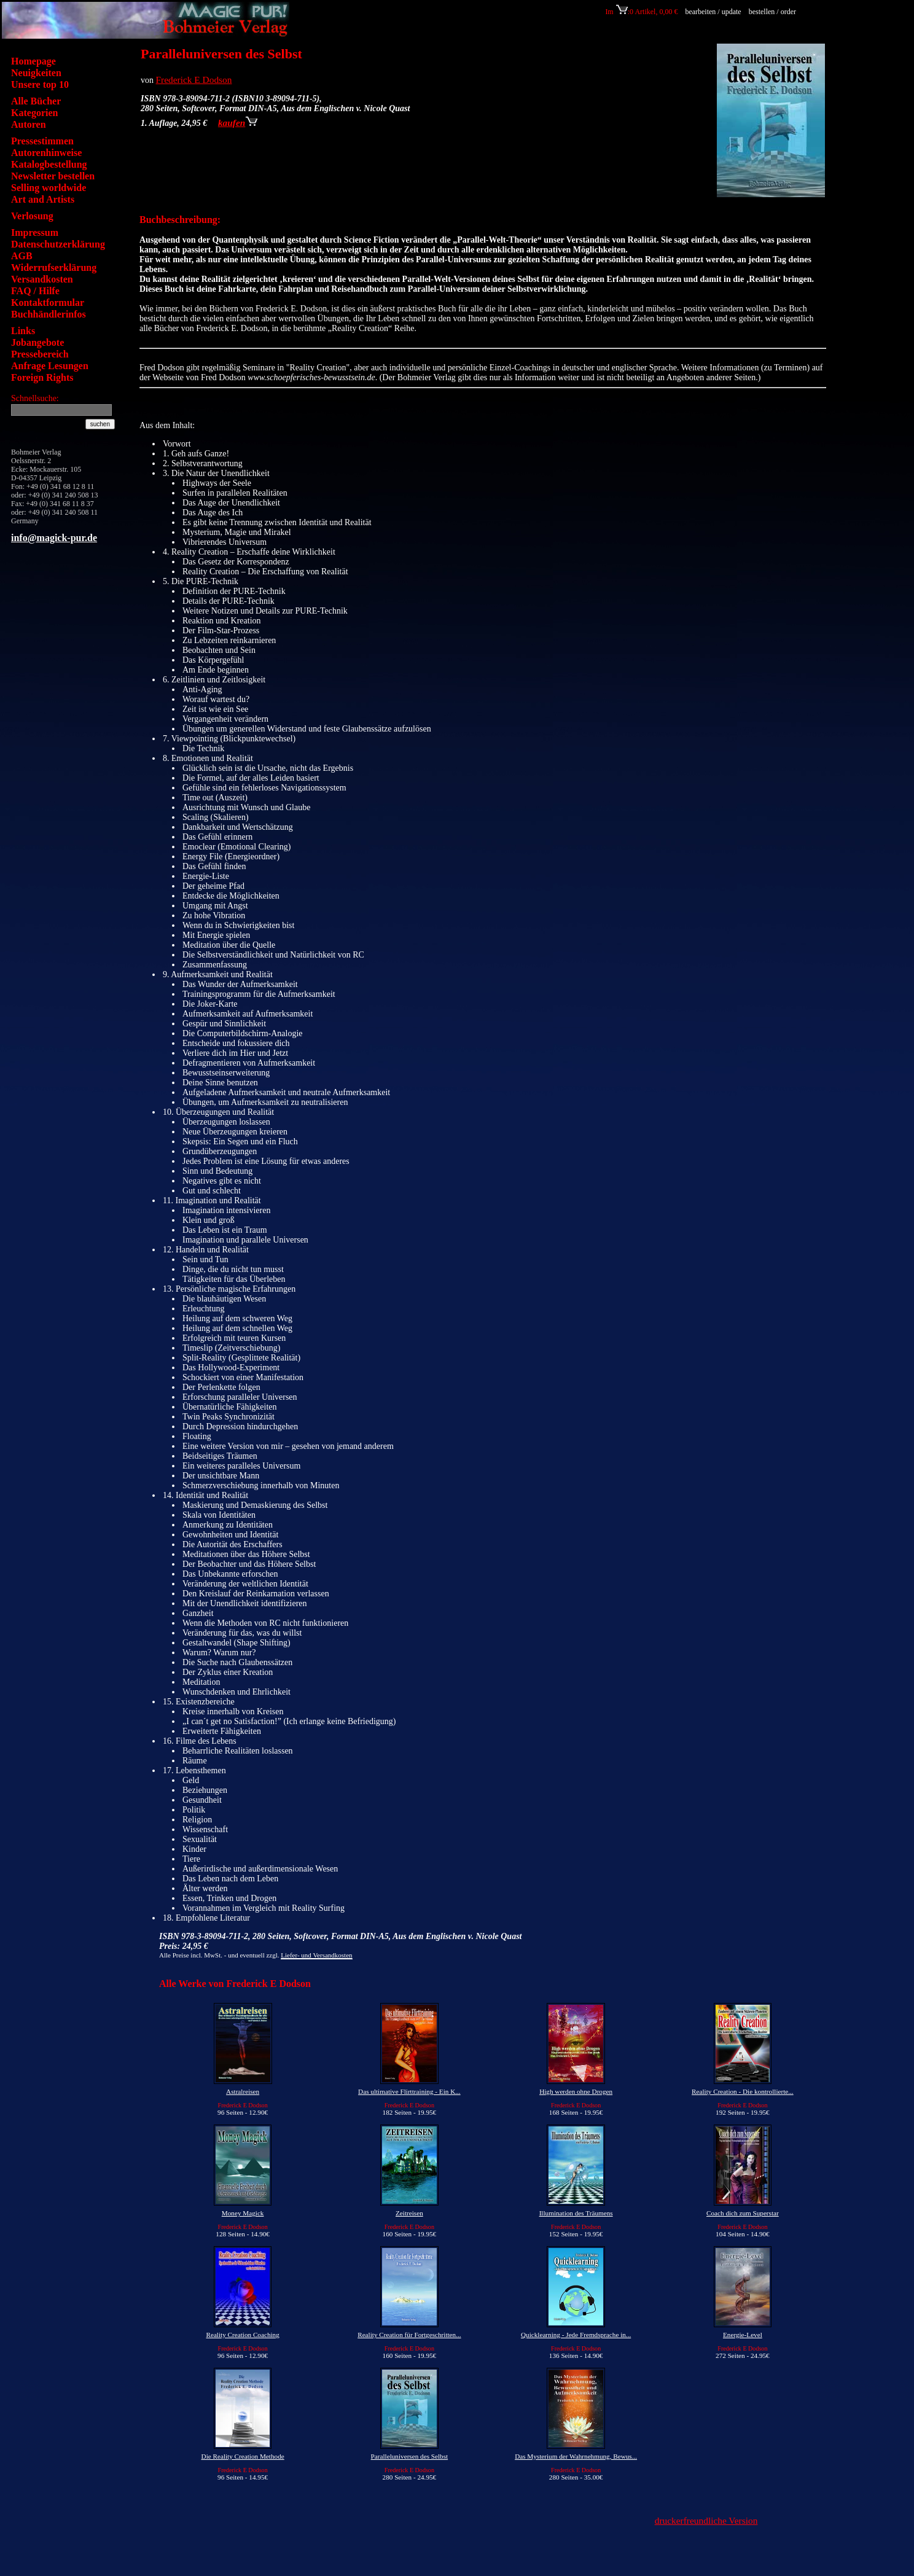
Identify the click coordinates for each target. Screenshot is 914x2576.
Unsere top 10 (40, 84)
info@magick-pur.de (54, 538)
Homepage (33, 61)
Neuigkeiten (36, 73)
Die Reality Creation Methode (242, 2456)
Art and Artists (42, 199)
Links (23, 331)
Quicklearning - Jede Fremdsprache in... (576, 2334)
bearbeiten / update (713, 11)
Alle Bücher (36, 101)
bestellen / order (773, 11)
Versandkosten (42, 279)
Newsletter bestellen (53, 176)
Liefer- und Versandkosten (316, 1955)
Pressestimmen (42, 141)
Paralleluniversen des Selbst (409, 2456)
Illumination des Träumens (576, 2213)
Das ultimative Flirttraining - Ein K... (409, 2091)
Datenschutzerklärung (58, 244)
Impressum (34, 232)
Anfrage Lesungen (49, 366)
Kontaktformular (47, 302)
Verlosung (32, 216)
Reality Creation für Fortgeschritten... (409, 2334)
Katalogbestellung (49, 164)
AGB (22, 256)
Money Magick (243, 2213)
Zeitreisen (409, 2213)
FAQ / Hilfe (35, 291)
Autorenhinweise (46, 152)
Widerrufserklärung (53, 267)
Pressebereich (40, 354)
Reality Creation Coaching (242, 2334)
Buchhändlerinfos (48, 314)
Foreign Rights (42, 377)
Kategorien (34, 112)
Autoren (28, 124)
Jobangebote (37, 342)
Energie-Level (742, 2334)
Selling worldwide (48, 187)
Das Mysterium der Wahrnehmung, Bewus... (576, 2456)
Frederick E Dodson (194, 79)
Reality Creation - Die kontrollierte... (743, 2091)
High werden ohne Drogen (575, 2091)
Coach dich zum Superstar (742, 2213)
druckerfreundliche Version (706, 2520)
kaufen (237, 122)
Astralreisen (242, 2091)
